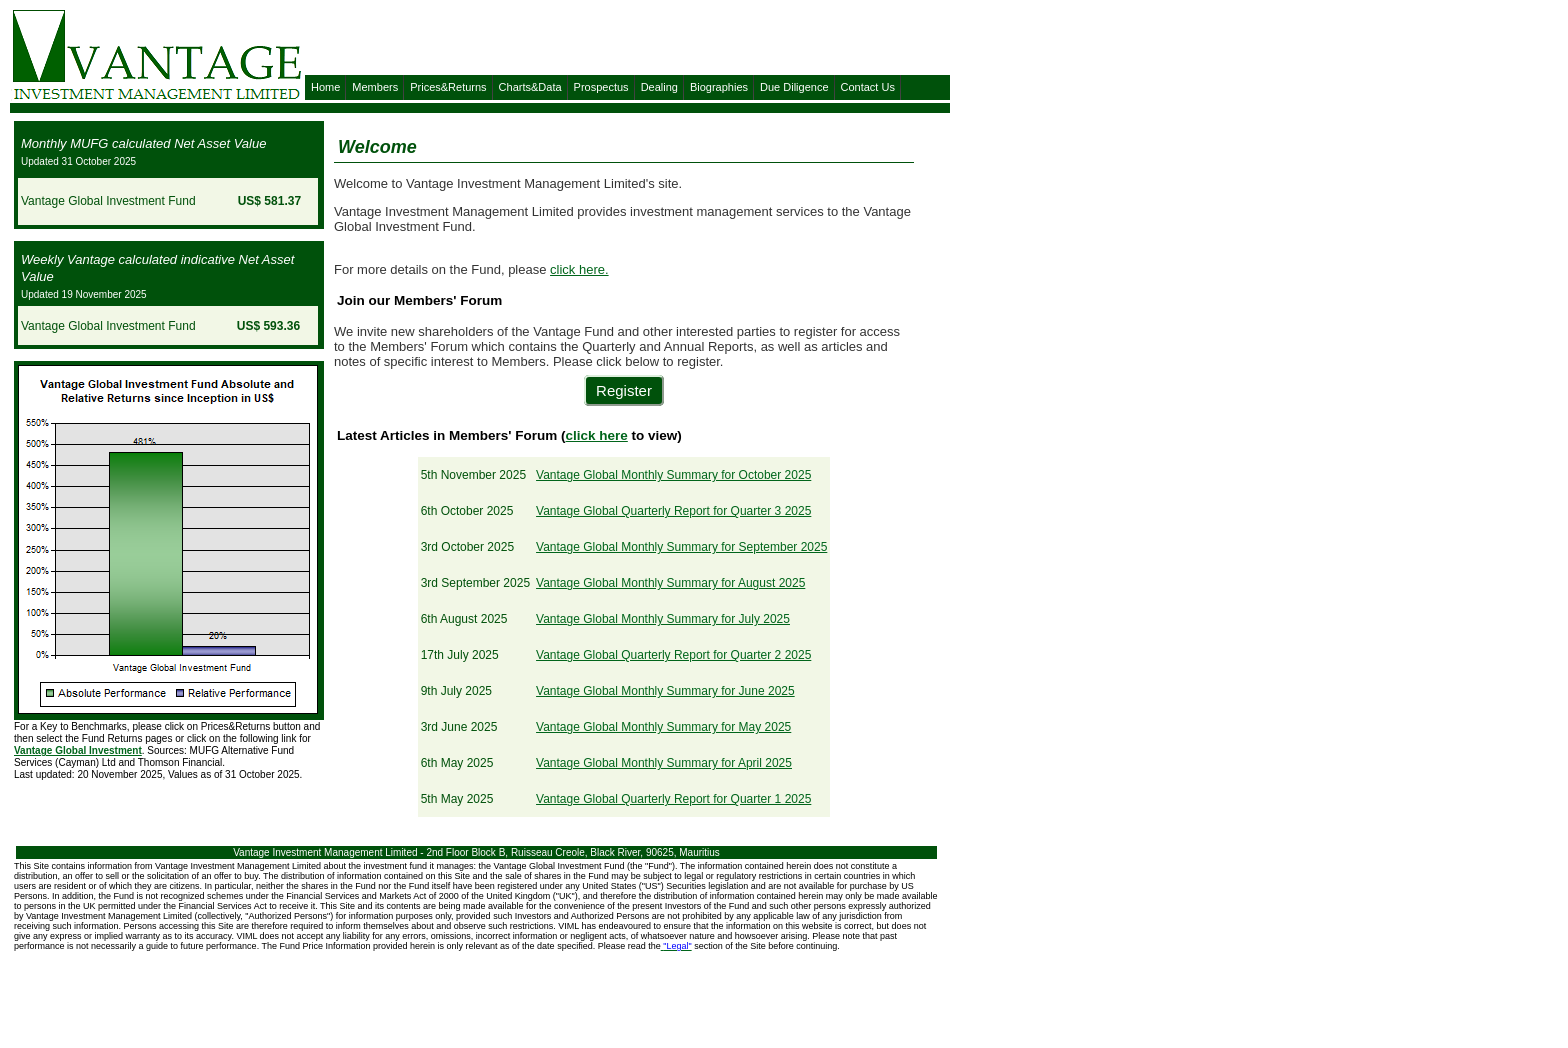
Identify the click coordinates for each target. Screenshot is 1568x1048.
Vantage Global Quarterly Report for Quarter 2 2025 (673, 655)
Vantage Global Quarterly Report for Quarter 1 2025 (673, 799)
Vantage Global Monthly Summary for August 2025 (670, 583)
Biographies (719, 87)
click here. (579, 269)
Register (624, 390)
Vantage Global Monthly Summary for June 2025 (665, 691)
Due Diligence (794, 87)
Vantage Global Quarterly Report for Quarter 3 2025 (673, 511)
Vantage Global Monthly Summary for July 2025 (663, 619)
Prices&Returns (448, 87)
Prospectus (601, 87)
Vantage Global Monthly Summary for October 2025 (673, 475)
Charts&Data (530, 87)
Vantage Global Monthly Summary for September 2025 (681, 547)
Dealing (659, 87)
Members (375, 87)
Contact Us (868, 87)
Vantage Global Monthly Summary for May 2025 (663, 727)
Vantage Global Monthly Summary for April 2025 (664, 763)
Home (325, 87)
